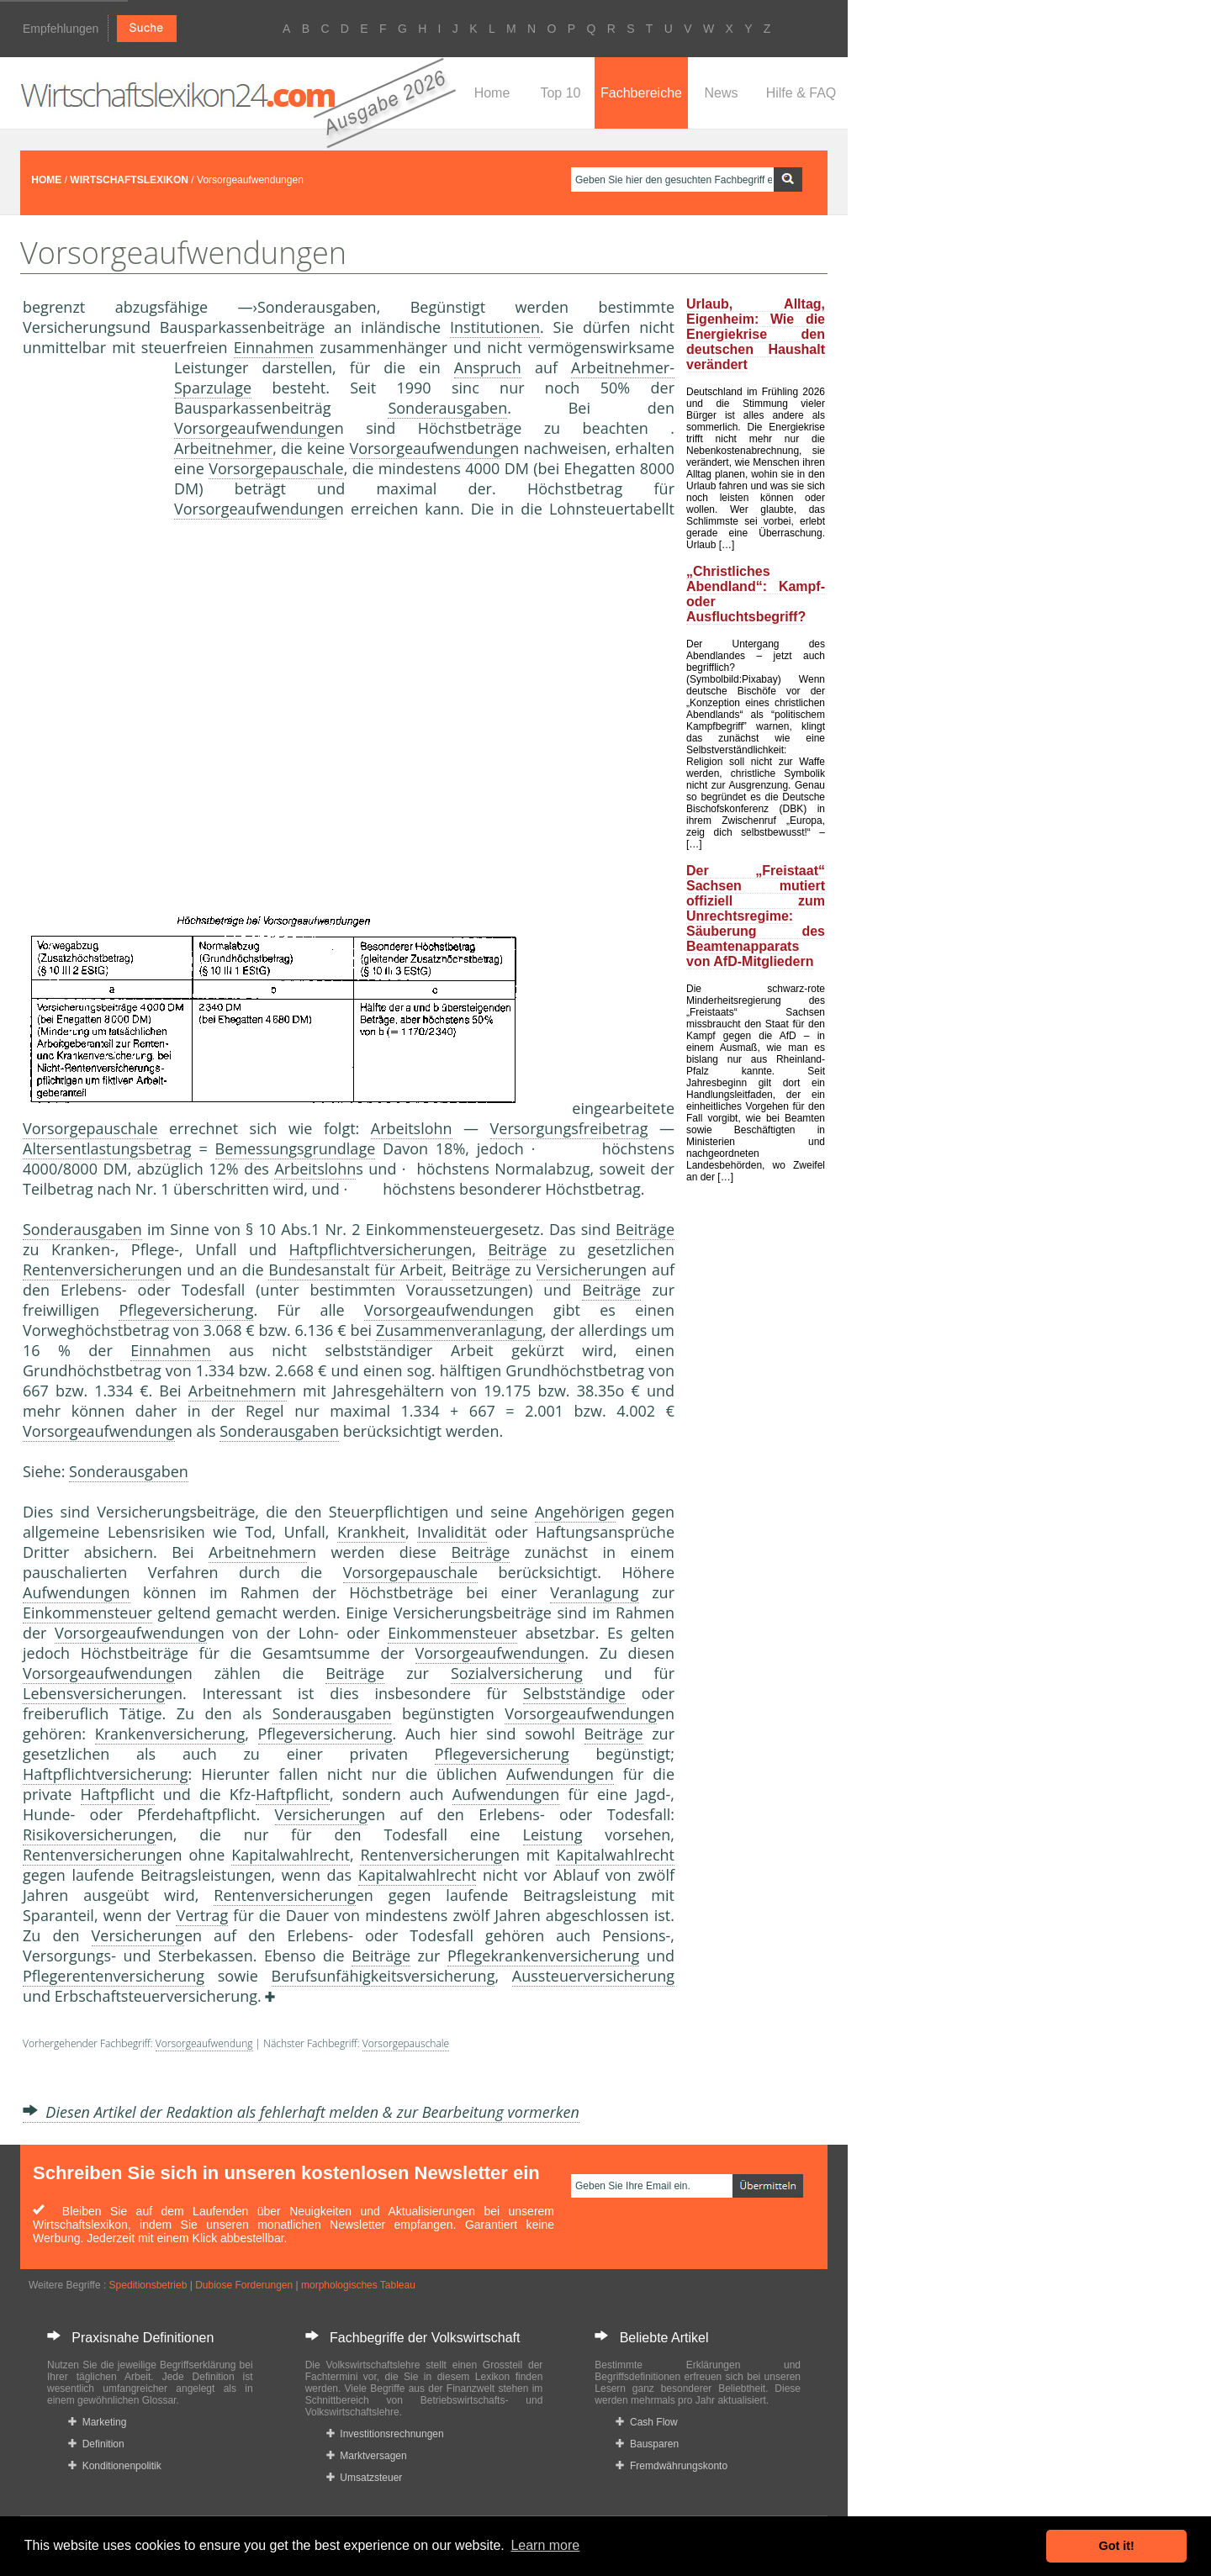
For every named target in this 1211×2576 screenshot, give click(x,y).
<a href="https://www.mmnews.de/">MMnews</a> (90, 637)
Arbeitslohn (411, 1128)
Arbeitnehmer (223, 448)
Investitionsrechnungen (385, 2434)
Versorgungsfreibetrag (569, 1128)
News (721, 93)
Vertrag (202, 1915)
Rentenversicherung (93, 1269)
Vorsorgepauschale (276, 468)
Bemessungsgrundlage (295, 1148)
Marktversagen (366, 2456)
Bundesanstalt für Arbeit (355, 1269)
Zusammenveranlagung (459, 1330)
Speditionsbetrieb (148, 2285)
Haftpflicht (118, 1794)
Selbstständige (574, 1693)
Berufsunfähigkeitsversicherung (383, 1976)
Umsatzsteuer (364, 2478)
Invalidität (452, 1532)
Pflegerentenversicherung (113, 1976)
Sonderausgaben (447, 408)
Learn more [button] (544, 2545)
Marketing (97, 2422)
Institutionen (495, 327)
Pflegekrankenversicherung (543, 1955)
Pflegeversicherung (186, 1310)
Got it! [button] (1116, 2545)
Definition (96, 2444)
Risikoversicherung (89, 1834)
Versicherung (583, 1269)
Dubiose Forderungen (244, 2285)
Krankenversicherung (170, 1733)
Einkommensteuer (87, 1612)
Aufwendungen (76, 1592)
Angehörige (575, 1512)
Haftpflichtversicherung (372, 1249)
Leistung (553, 1834)
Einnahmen (274, 347)
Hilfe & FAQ (801, 93)
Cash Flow (646, 2422)
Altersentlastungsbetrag (107, 1148)
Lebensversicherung (94, 1693)
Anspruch (487, 367)
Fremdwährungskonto (671, 2466)
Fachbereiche (641, 93)
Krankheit (371, 1532)
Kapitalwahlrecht (290, 1855)
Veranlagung (594, 1592)
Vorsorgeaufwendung (250, 428)
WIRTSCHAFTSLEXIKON (129, 180)
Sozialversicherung (517, 1673)
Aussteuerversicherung (593, 1976)
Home (492, 93)
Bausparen (647, 2444)
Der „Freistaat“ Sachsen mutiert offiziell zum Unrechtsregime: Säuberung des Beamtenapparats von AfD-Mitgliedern (755, 916)
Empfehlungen (60, 28)
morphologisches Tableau (358, 2285)
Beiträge (645, 1229)
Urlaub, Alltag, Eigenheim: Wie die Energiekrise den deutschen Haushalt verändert (755, 334)
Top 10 (560, 93)
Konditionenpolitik (114, 2466)
